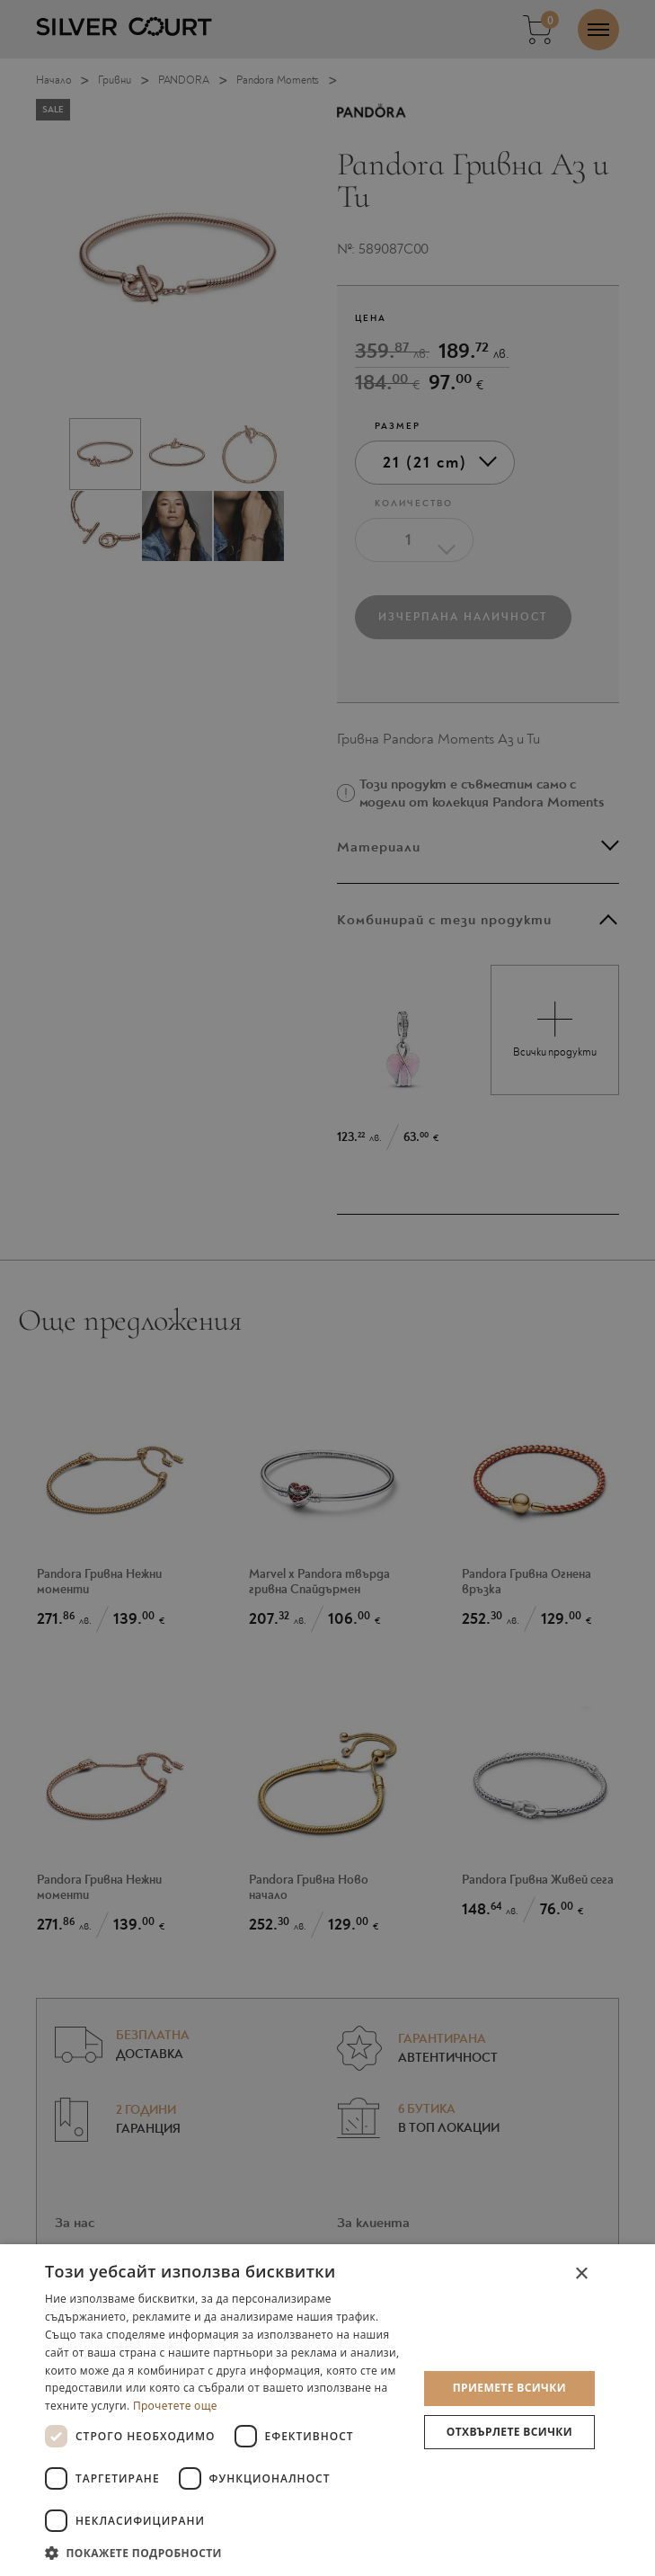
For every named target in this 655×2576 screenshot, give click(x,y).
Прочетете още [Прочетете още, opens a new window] (175, 2405)
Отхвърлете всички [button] (509, 2431)
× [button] (581, 2274)
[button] (225, 2552)
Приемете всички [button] (509, 2387)
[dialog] (327, 2410)
